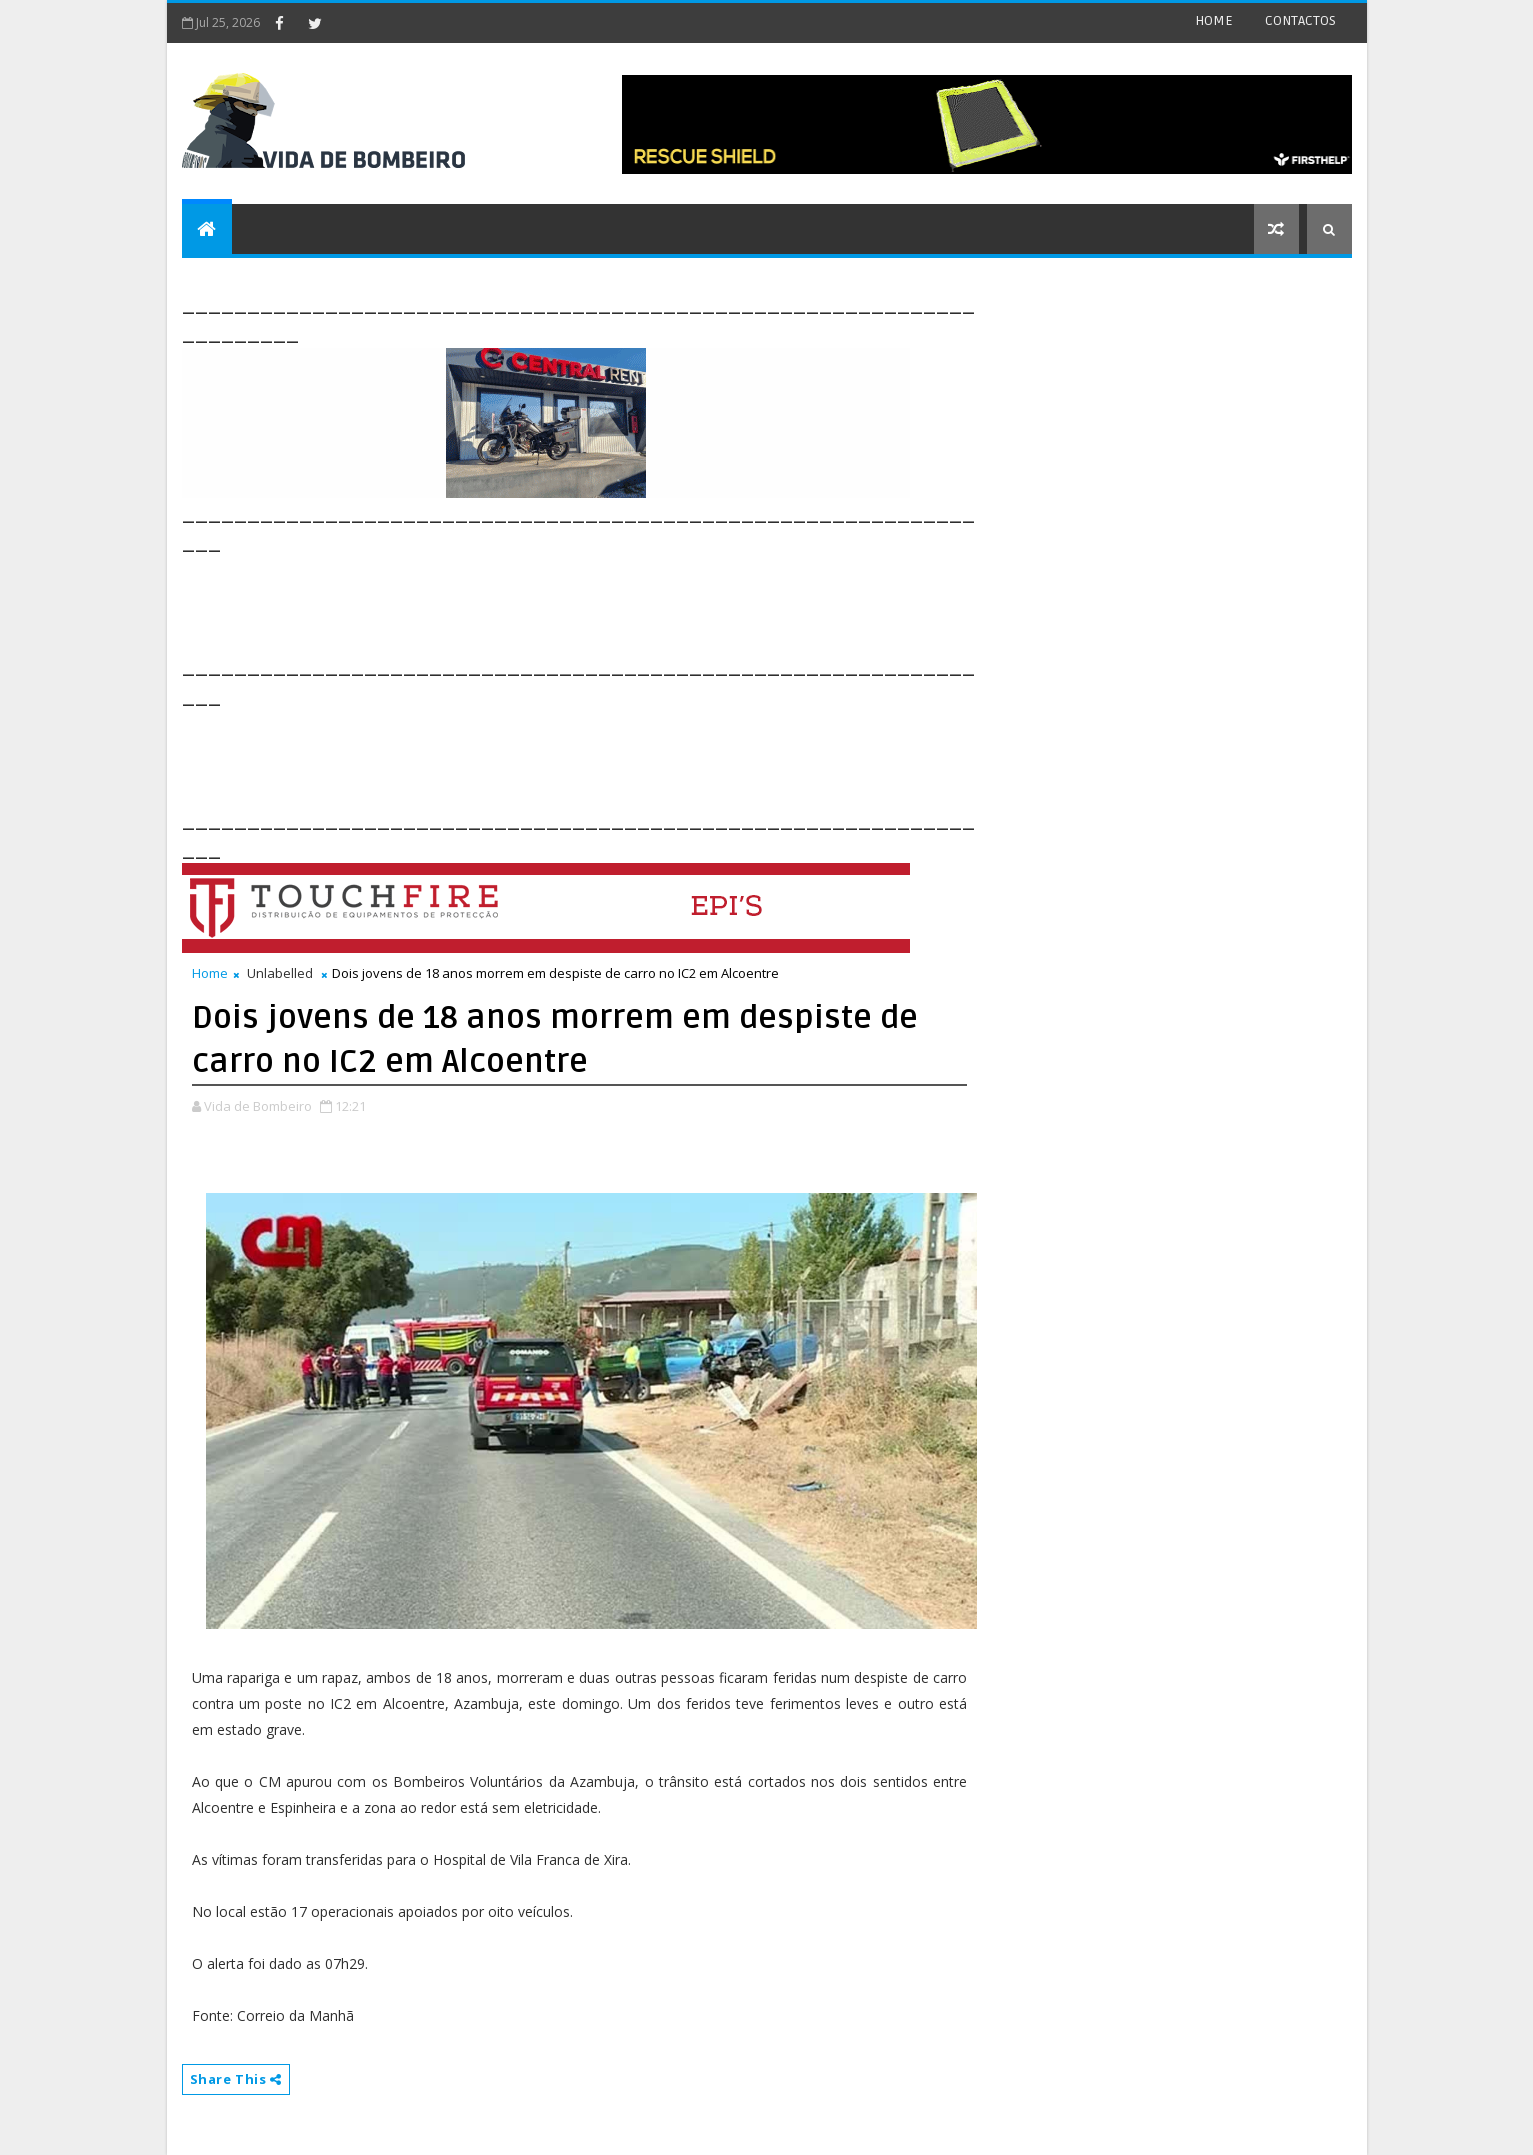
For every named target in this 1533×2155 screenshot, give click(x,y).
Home (210, 973)
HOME (1214, 20)
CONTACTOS (1300, 20)
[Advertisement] (546, 602)
